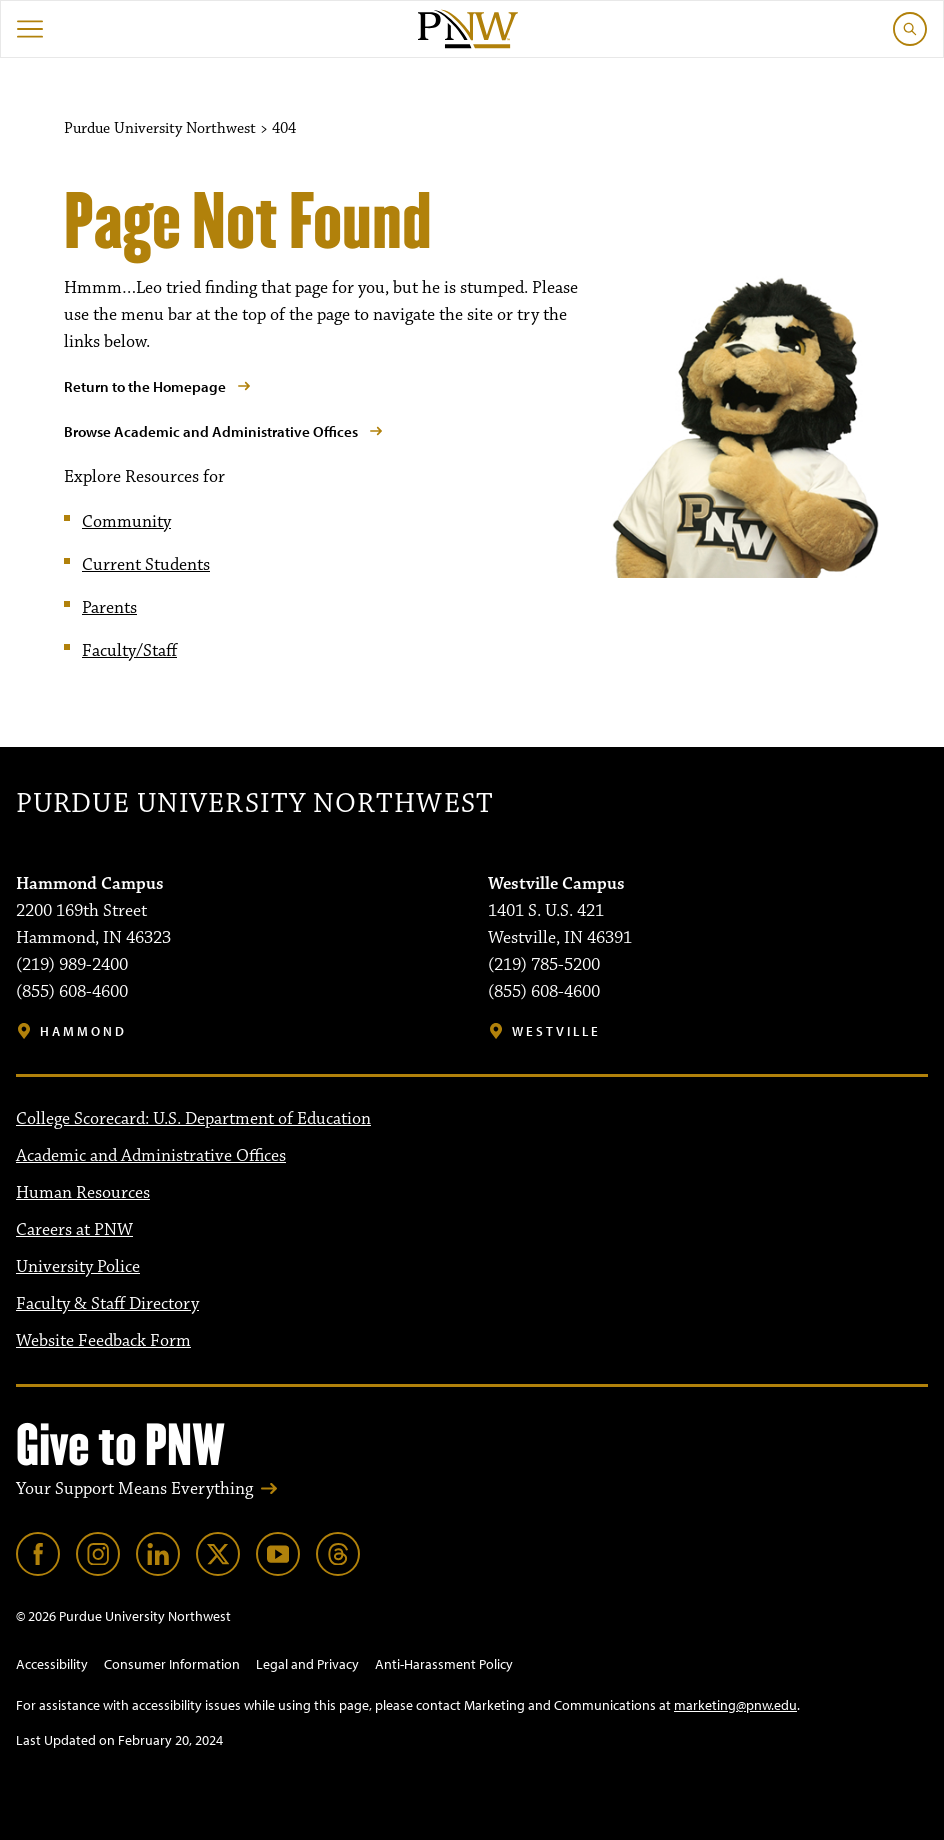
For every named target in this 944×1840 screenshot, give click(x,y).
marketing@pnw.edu (735, 1705)
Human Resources (83, 1193)
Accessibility (52, 1664)
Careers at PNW (74, 1230)
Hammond (83, 1031)
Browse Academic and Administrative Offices (211, 431)
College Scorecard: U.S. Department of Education (193, 1119)
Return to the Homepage (145, 386)
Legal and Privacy (307, 1664)
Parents (109, 608)
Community (126, 522)
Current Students (146, 565)
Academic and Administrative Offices (151, 1156)
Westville (556, 1031)
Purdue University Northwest (254, 804)
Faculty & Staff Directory (107, 1304)
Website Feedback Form (103, 1341)
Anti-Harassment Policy (444, 1664)
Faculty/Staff (129, 651)
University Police (78, 1267)
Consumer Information (172, 1664)
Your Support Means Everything (134, 1489)
